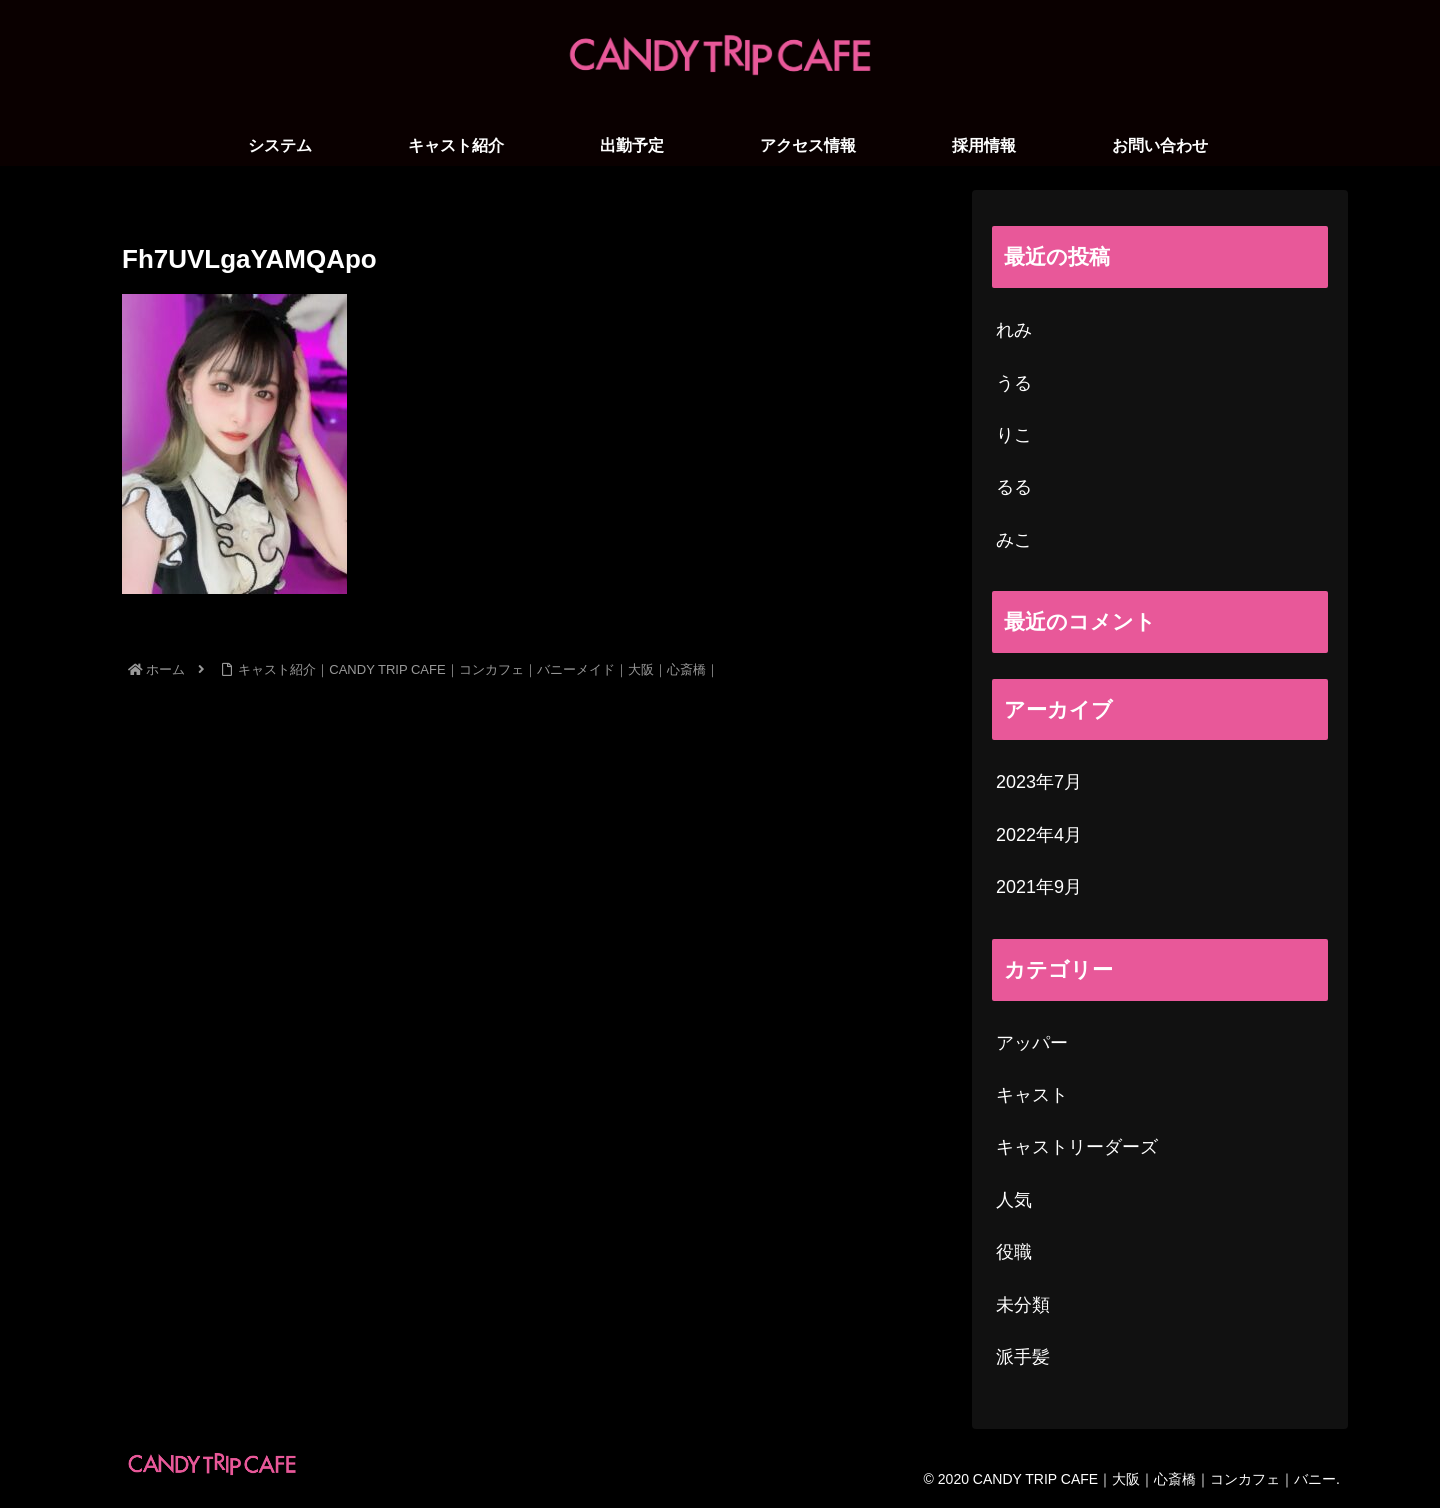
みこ (1014, 540)
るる (1014, 487)
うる (1014, 383)
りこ (1014, 435)
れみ (1014, 330)
